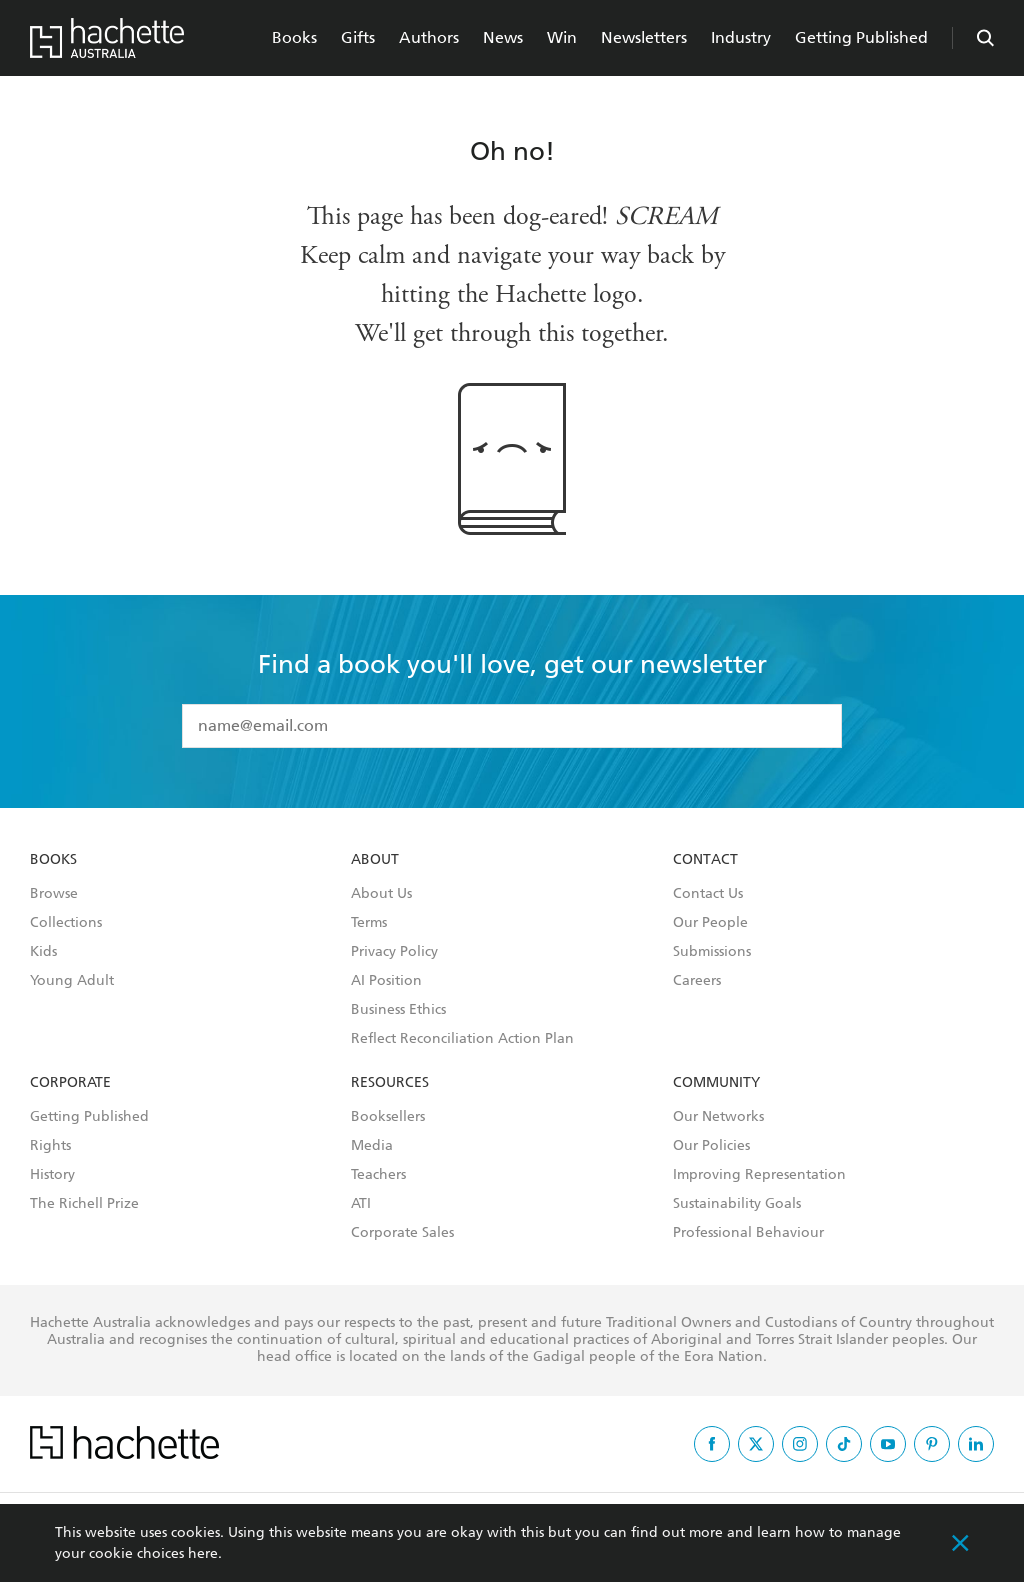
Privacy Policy (394, 952)
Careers (697, 981)
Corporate (70, 1083)
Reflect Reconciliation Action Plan (462, 1039)
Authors (429, 37)
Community (716, 1083)
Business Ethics (398, 1010)
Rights (50, 1146)
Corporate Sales (402, 1233)
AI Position (386, 981)
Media (372, 1146)
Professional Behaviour (748, 1233)
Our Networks (718, 1117)
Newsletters (644, 37)
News (503, 37)
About (375, 860)
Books (294, 37)
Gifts (358, 37)
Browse (54, 894)
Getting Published (861, 37)
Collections (66, 923)
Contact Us (708, 894)
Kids (43, 952)
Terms (369, 923)
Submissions (712, 952)
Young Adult (72, 981)
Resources (390, 1083)
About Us (381, 894)
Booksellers (388, 1117)
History (52, 1175)
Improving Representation (759, 1175)
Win (562, 37)
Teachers (378, 1175)
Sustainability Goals (737, 1204)
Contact (705, 860)
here (203, 1553)
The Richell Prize (84, 1204)
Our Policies (711, 1146)
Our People (710, 923)
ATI (361, 1204)
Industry (741, 37)
